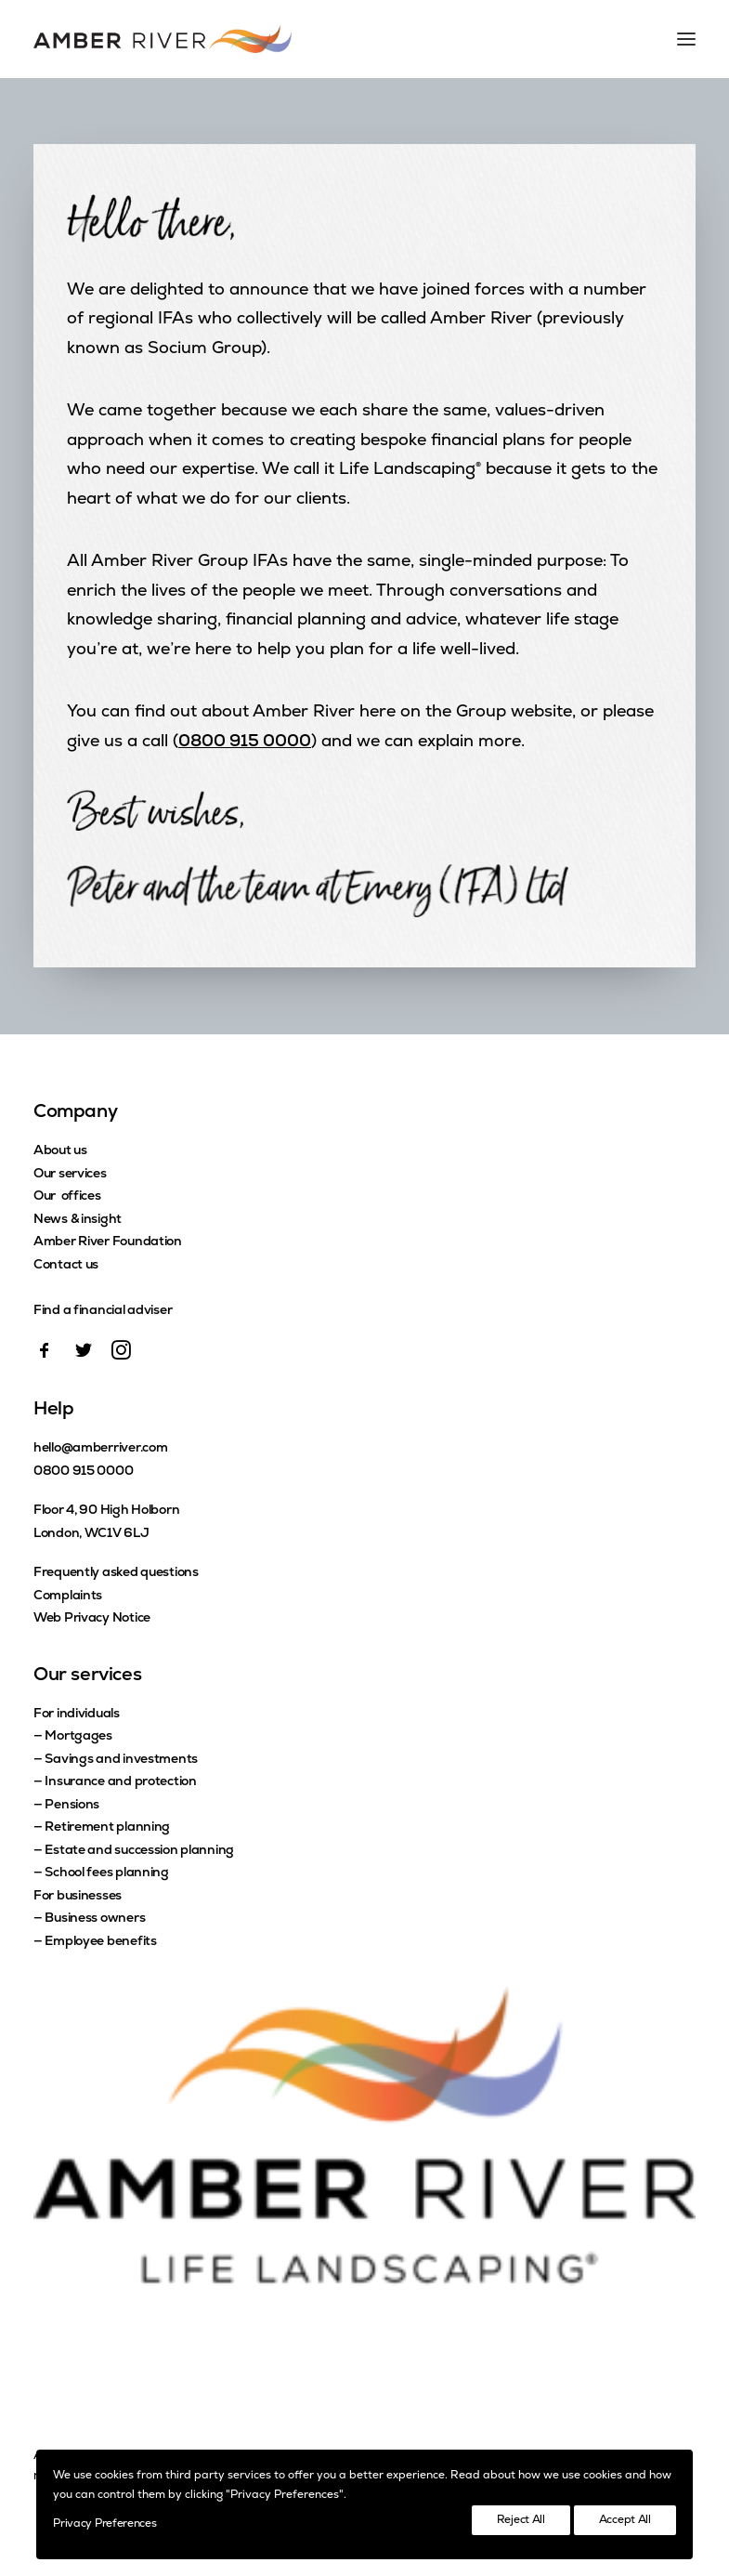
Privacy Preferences (104, 2524)
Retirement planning (107, 1827)
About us (60, 1151)
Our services (70, 1174)
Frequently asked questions (116, 1573)
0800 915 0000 (244, 742)
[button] (44, 1355)
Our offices (67, 1196)
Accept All (625, 2520)
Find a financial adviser (102, 1311)
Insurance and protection (120, 1782)
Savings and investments (121, 1760)
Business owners (95, 1918)
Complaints (67, 1596)
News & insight (77, 1220)
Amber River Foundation (107, 1242)
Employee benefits (100, 1942)
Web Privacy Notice (91, 1618)
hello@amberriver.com (100, 1448)
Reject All (521, 2520)
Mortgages (78, 1736)
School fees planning (106, 1873)
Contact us (65, 1265)
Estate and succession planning (139, 1851)
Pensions (72, 1805)
